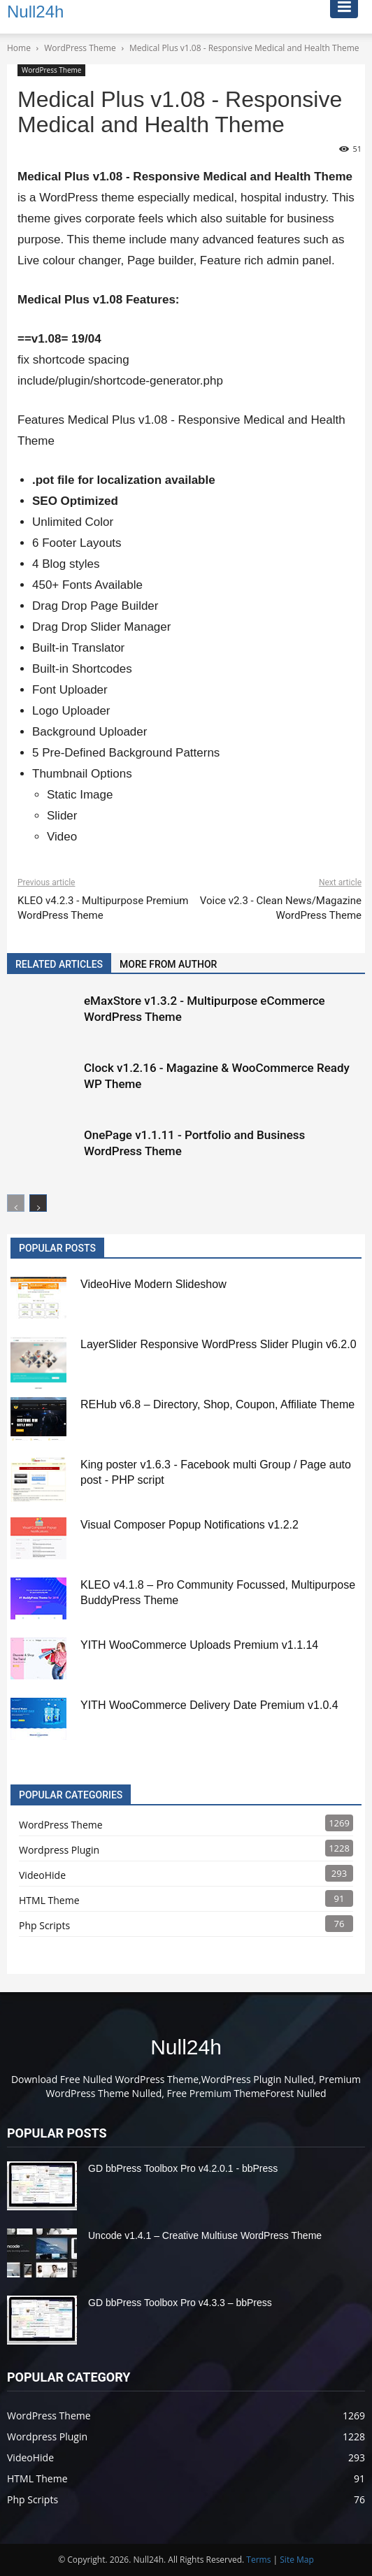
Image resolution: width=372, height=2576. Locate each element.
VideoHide (42, 1875)
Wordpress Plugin (59, 1849)
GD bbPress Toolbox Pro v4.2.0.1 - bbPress (183, 2168)
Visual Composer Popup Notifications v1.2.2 (189, 1525)
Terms (258, 2560)
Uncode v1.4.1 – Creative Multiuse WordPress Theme (205, 2235)
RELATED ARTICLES (59, 964)
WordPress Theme (51, 70)
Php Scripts (44, 1925)
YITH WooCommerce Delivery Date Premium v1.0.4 (209, 1705)
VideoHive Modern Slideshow (153, 1284)
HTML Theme (49, 1900)
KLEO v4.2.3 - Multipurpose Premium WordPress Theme (102, 908)
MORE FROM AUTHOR (168, 964)
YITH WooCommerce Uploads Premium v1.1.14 (199, 1645)
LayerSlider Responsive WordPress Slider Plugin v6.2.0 (218, 1344)
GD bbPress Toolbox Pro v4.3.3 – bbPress (180, 2302)
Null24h (186, 2047)
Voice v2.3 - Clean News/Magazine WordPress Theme (281, 908)
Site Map (297, 2560)
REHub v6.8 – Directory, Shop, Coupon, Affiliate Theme (217, 1404)
